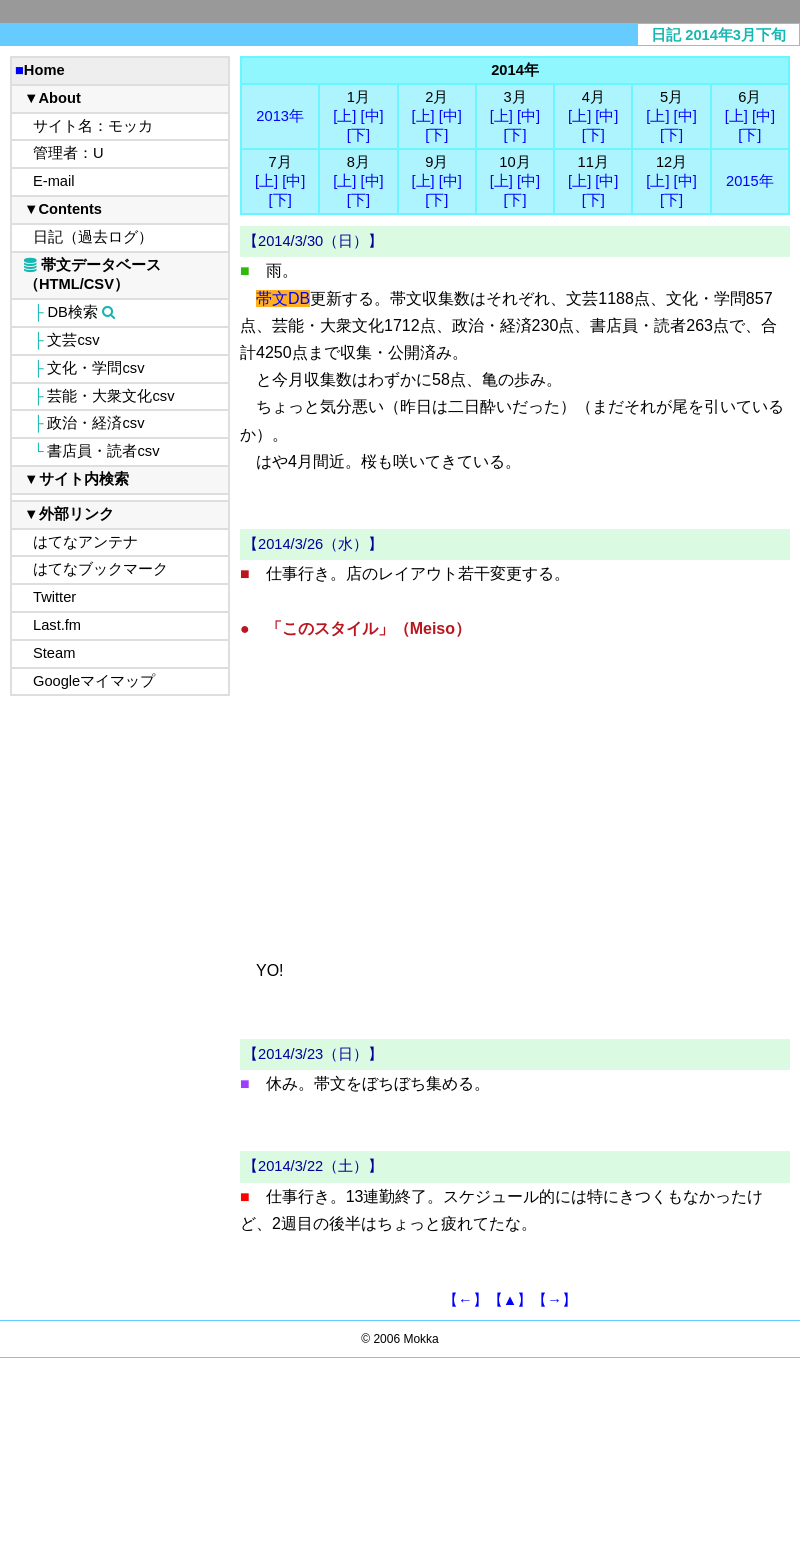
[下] (358, 135)
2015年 (750, 181)
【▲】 (510, 1300)
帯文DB (283, 298)
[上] (344, 116)
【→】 (554, 1300)
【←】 (465, 1300)
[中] (371, 116)
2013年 (280, 116)
